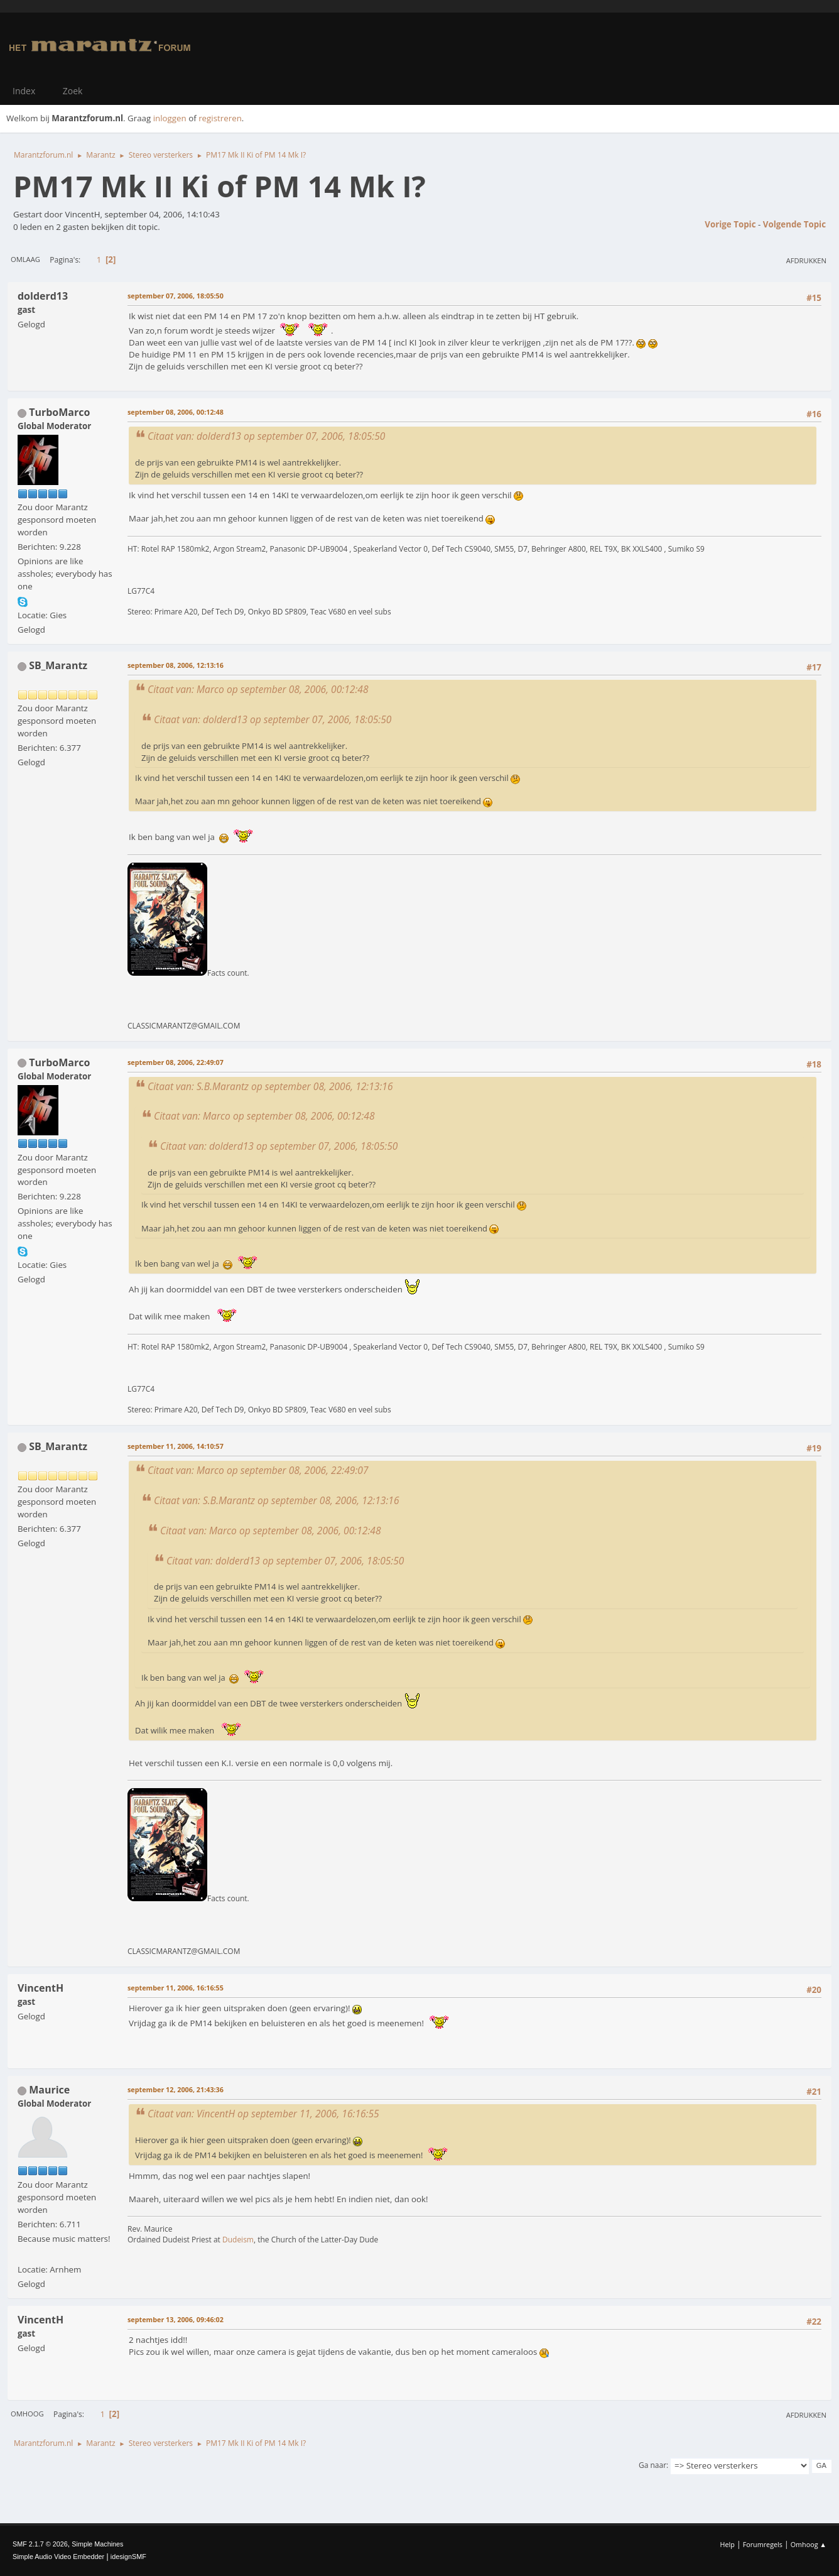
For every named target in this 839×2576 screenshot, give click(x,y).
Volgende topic (794, 224)
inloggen (170, 118)
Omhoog (27, 2413)
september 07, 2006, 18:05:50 (175, 295)
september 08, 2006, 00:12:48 (175, 412)
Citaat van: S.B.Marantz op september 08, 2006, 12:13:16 (270, 1086)
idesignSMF (128, 2556)
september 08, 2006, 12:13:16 (175, 665)
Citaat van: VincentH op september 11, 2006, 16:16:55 (263, 2113)
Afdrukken (806, 260)
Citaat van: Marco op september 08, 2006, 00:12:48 (258, 689)
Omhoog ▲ (808, 2544)
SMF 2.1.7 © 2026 (40, 2544)
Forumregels (762, 2544)
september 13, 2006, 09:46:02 (175, 2319)
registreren (220, 118)
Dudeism (238, 2239)
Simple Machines (97, 2544)
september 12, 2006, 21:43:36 (175, 2089)
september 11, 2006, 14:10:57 (175, 1446)
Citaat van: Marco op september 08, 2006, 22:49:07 (258, 1470)
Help (727, 2544)
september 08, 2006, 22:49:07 (175, 1062)
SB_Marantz (58, 665)
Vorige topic (730, 224)
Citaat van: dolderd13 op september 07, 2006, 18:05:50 (266, 436)
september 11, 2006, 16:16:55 (175, 1987)
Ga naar (652, 2465)
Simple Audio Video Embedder (58, 2556)
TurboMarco (59, 412)
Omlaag (25, 259)
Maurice (49, 2090)
